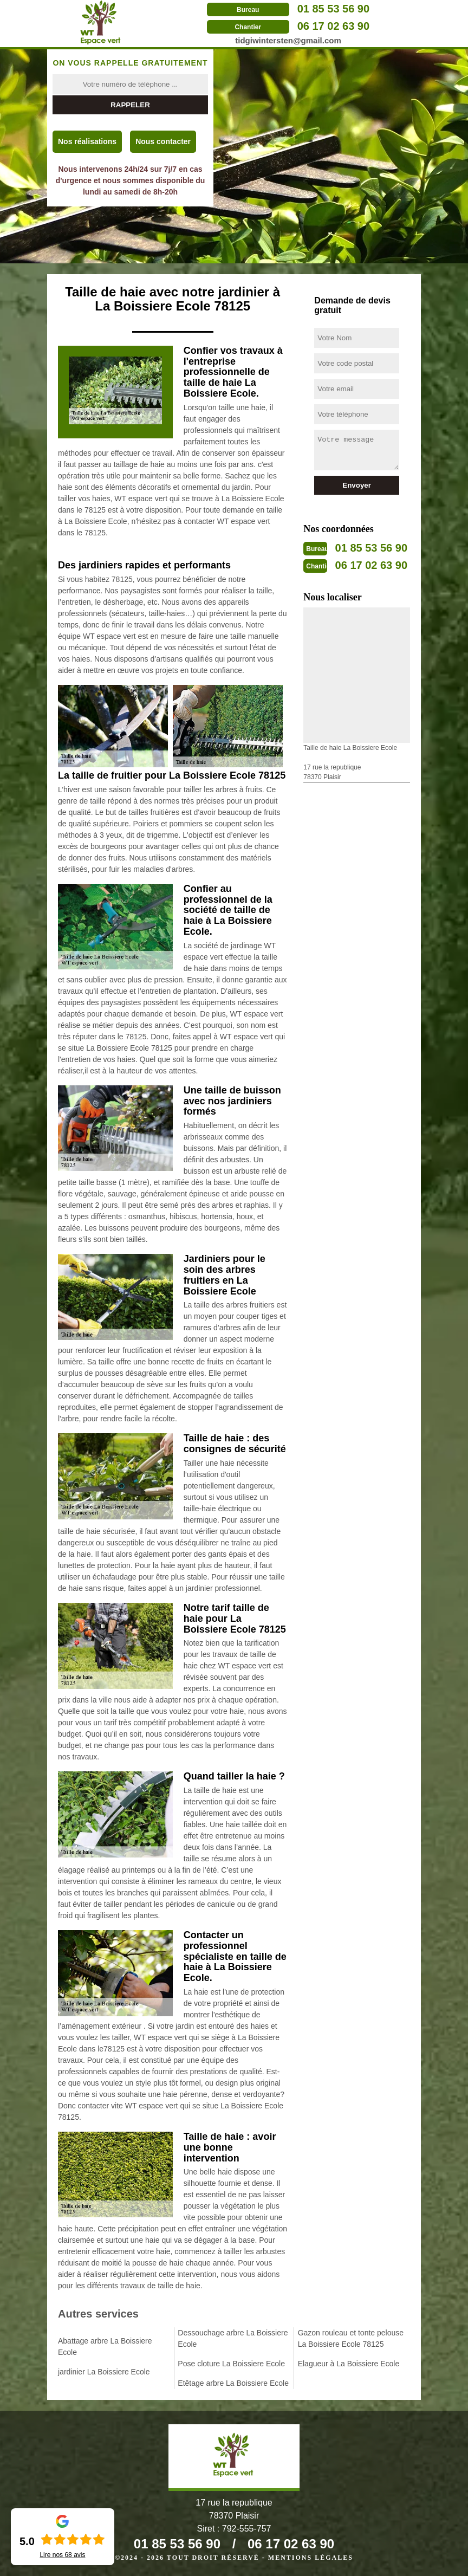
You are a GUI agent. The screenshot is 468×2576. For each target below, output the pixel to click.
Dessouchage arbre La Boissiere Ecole (233, 2338)
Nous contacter (163, 141)
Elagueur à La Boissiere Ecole (349, 2363)
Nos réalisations (87, 141)
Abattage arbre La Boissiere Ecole (105, 2346)
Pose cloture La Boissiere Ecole (231, 2363)
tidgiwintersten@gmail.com (288, 40)
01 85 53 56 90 (333, 9)
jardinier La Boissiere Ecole (104, 2371)
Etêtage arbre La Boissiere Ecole (233, 2383)
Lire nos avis (62, 2555)
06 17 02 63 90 (333, 26)
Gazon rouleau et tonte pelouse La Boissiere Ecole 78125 (351, 2338)
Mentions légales (310, 2557)
